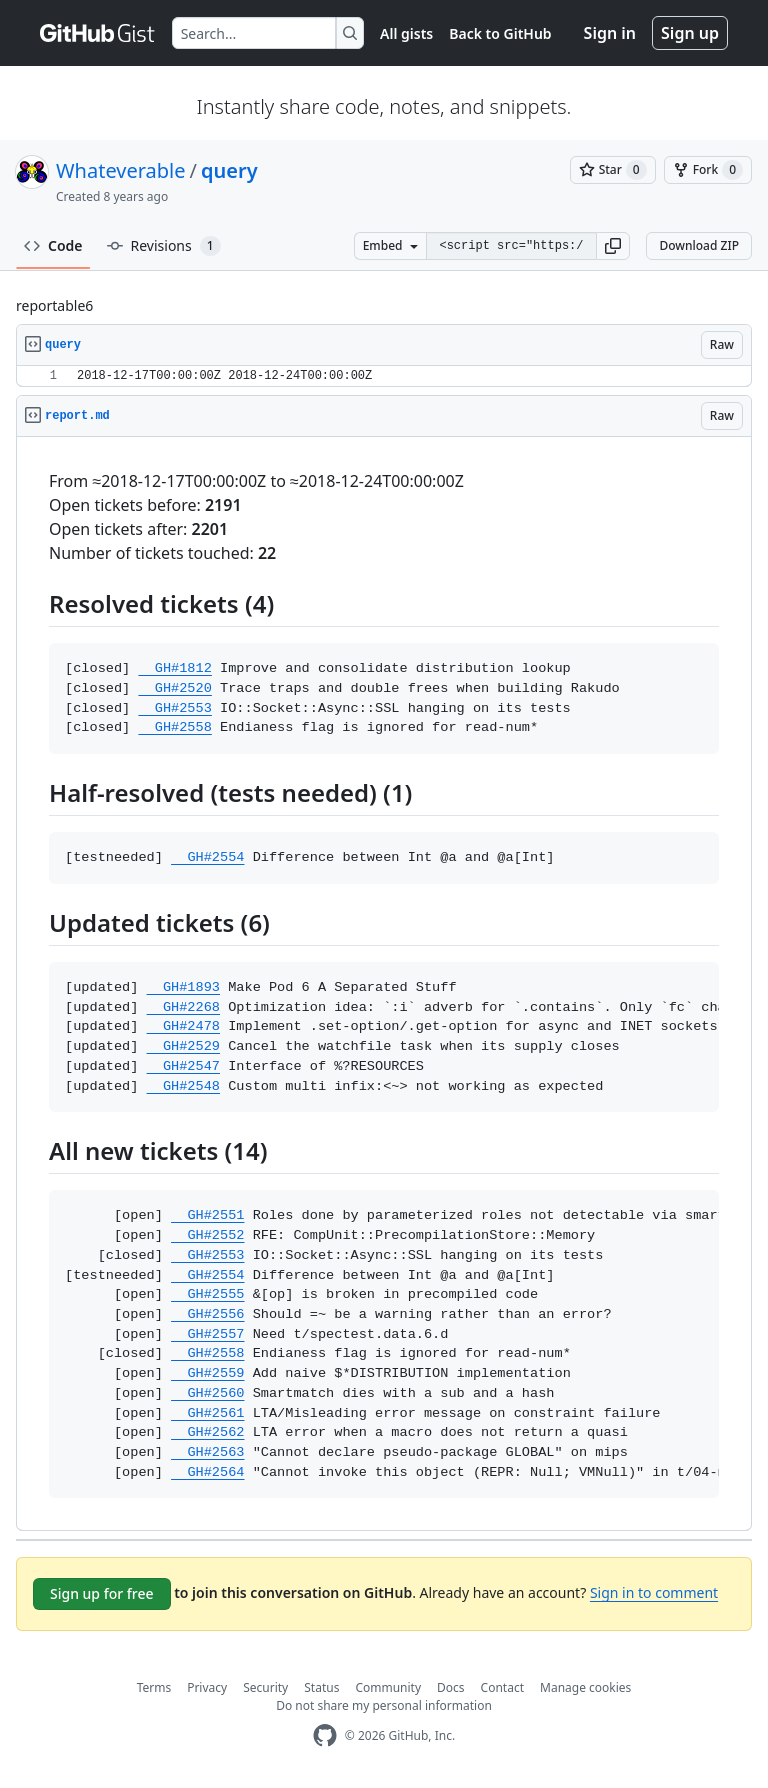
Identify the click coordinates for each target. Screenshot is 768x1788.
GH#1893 (183, 987)
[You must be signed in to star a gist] (613, 170)
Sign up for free (102, 1593)
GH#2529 (183, 1046)
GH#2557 (207, 1334)
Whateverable (121, 170)
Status (321, 1687)
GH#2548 (183, 1086)
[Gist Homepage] (98, 33)
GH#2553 (174, 708)
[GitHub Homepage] (325, 1735)
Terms (154, 1687)
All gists (406, 33)
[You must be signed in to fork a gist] (708, 170)
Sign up (690, 33)
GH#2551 (207, 1215)
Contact (502, 1687)
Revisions (164, 246)
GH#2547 (183, 1066)
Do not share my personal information (384, 1705)
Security (265, 1687)
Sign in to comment (654, 1592)
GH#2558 (174, 727)
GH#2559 (207, 1373)
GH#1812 (174, 668)
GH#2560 (207, 1393)
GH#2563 (207, 1452)
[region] (384, 376)
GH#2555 (207, 1294)
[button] (613, 246)
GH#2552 (207, 1235)
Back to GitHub (500, 33)
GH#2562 (207, 1432)
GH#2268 (183, 1007)
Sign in (610, 33)
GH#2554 (207, 857)
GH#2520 (174, 688)
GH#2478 (183, 1026)
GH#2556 (207, 1314)
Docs (451, 1687)
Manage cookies (585, 1687)
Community (388, 1687)
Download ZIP (699, 245)
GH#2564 (207, 1472)
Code (53, 245)
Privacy (207, 1687)
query (229, 170)
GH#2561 (207, 1413)
